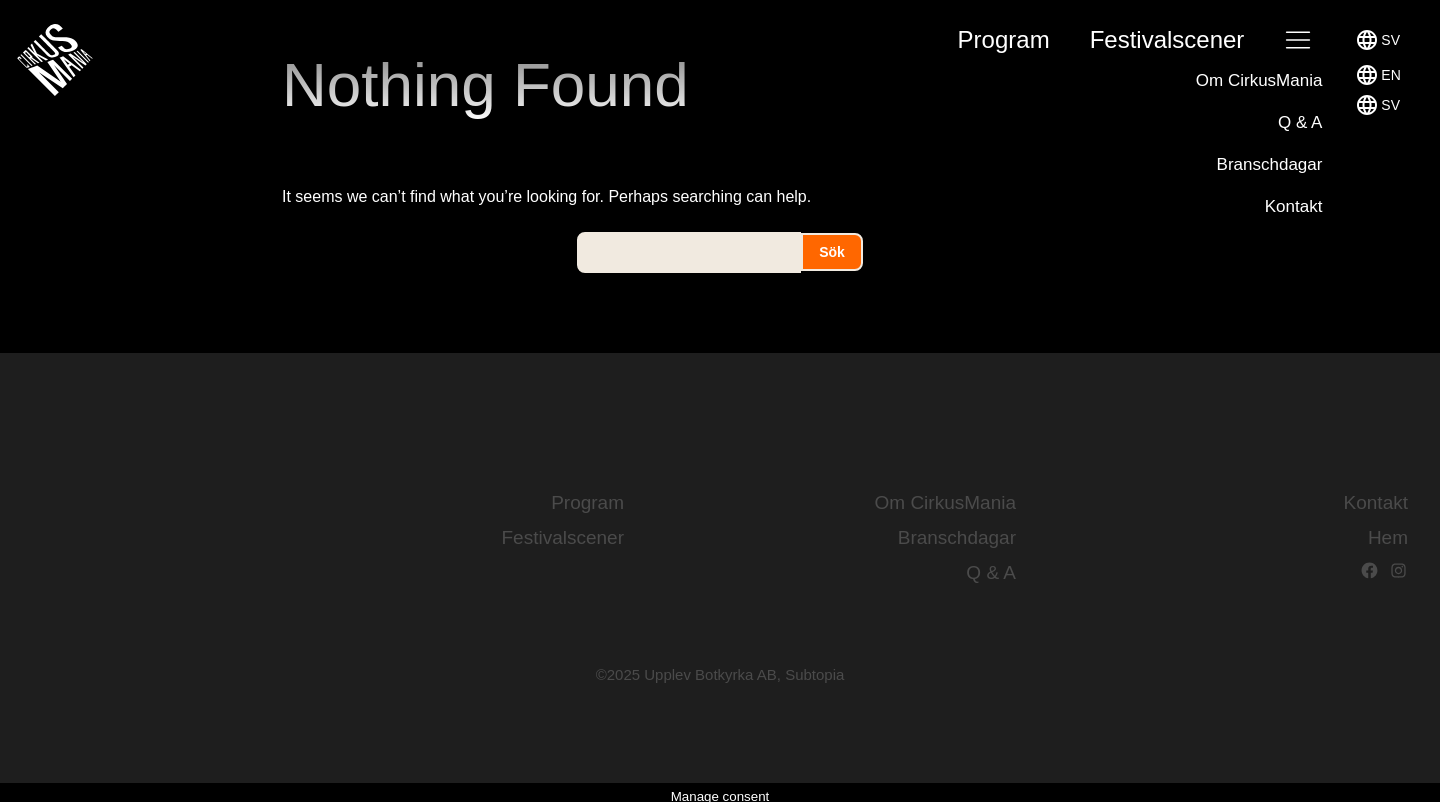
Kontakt (1294, 206)
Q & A (1300, 122)
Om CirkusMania (1259, 80)
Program (1004, 39)
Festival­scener (1167, 39)
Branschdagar (1270, 164)
